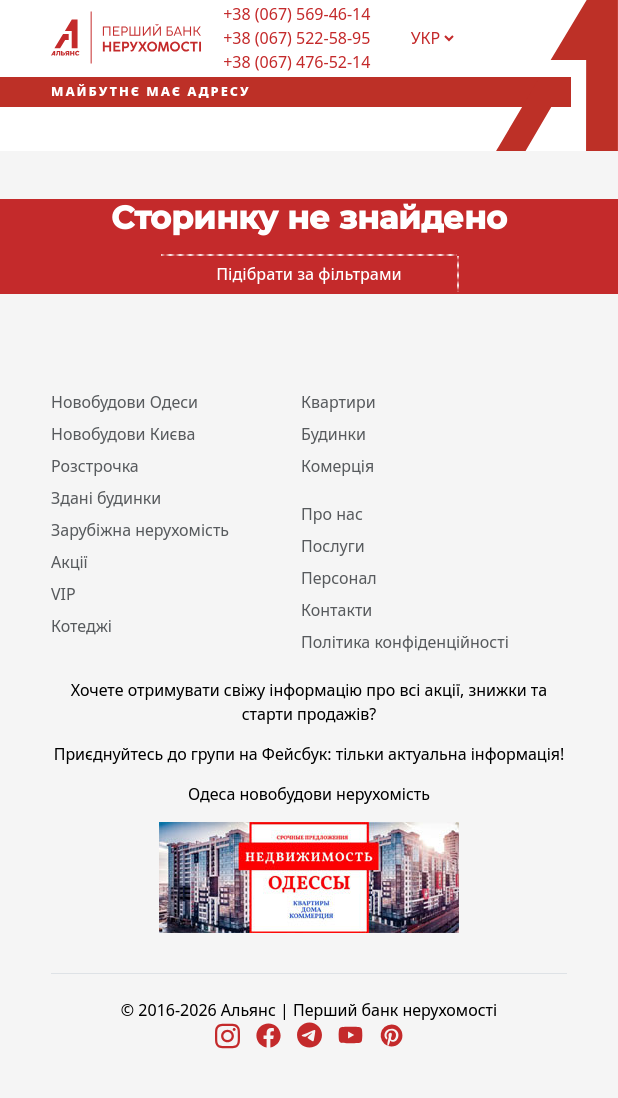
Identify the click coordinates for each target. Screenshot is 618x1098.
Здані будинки (106, 498)
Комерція (337, 466)
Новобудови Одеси (124, 402)
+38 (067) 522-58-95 (296, 38)
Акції (69, 562)
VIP (63, 594)
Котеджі (81, 626)
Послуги (333, 546)
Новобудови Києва (123, 434)
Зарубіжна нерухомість (140, 530)
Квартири (338, 402)
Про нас (332, 514)
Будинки (333, 434)
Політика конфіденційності (405, 642)
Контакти (336, 610)
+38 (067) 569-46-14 (296, 14)
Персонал (339, 578)
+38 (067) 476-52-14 (296, 62)
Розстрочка (95, 466)
